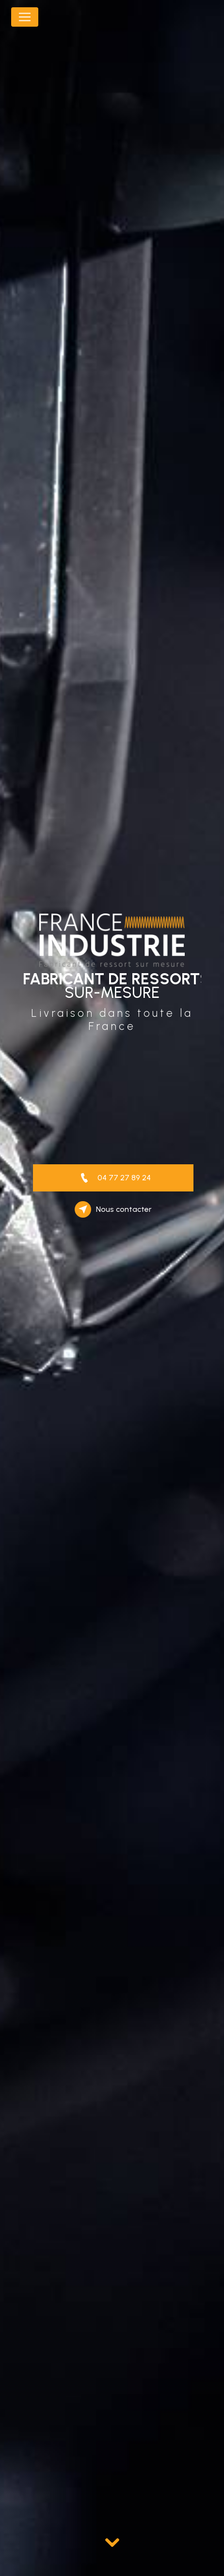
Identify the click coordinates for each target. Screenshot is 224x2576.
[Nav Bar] (24, 17)
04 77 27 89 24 (113, 1178)
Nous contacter (113, 1209)
